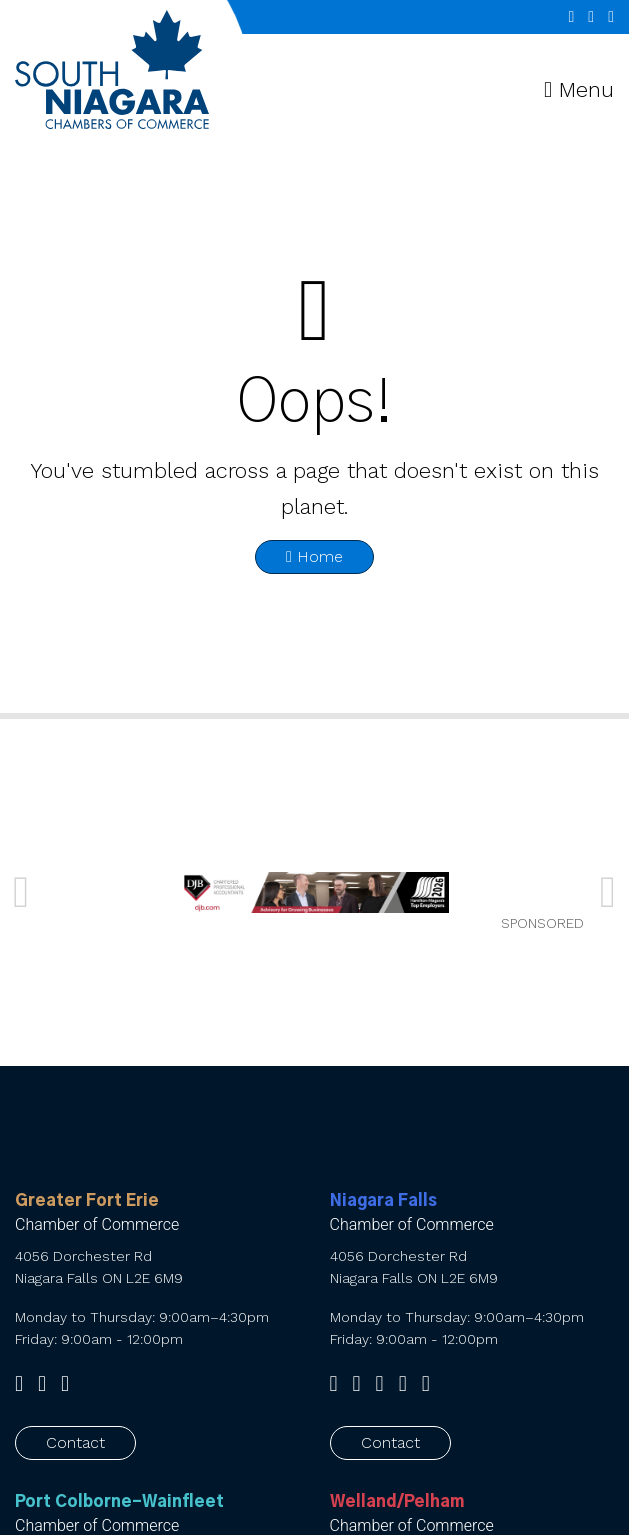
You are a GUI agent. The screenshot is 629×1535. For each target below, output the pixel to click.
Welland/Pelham (397, 1502)
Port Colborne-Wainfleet (119, 1502)
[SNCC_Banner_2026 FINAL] (315, 892)
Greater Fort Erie (87, 1201)
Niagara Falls (383, 1201)
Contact (75, 1442)
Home (314, 556)
